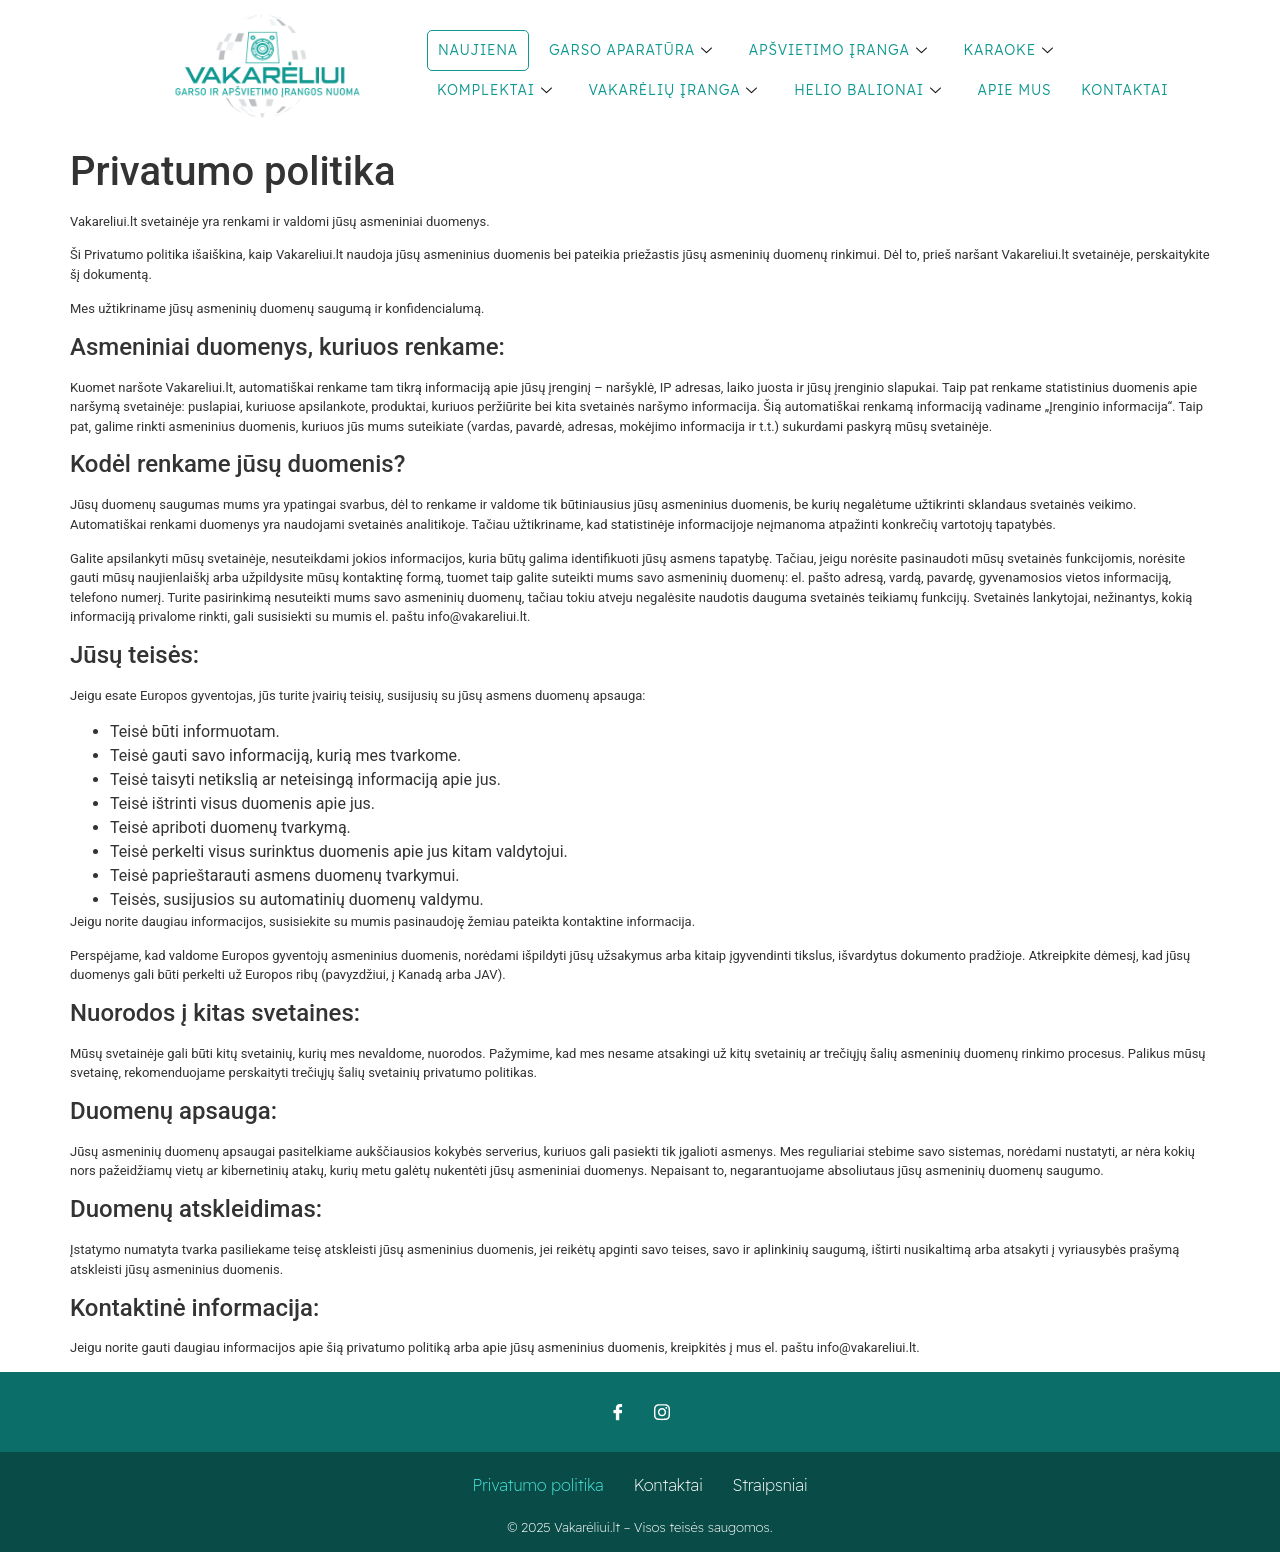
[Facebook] (618, 1412)
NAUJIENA (478, 50)
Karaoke (1008, 50)
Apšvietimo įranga (838, 50)
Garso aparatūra (631, 50)
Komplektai (495, 90)
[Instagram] (662, 1412)
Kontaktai (1124, 90)
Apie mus (1015, 90)
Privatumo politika (538, 1485)
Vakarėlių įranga (674, 90)
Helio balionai (867, 90)
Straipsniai (770, 1485)
